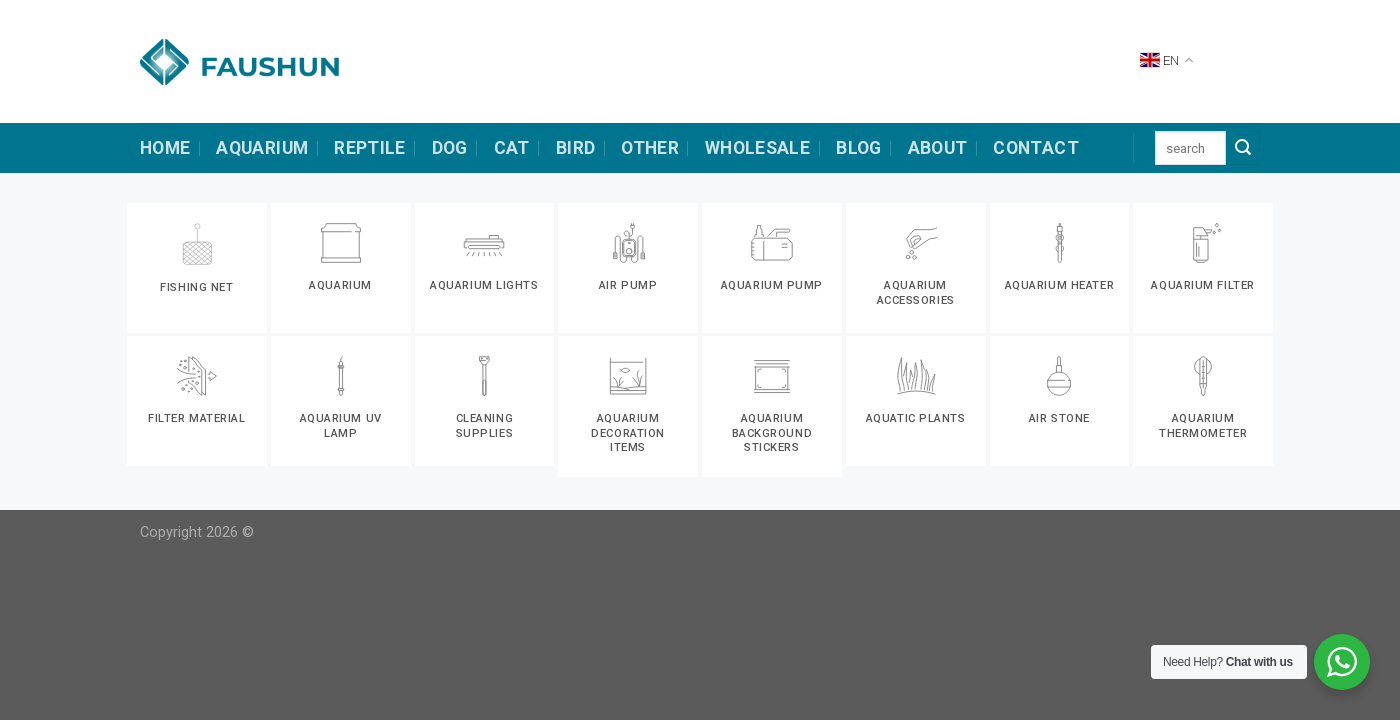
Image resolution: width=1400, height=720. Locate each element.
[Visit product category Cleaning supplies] (485, 401)
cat (512, 148)
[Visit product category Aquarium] (341, 268)
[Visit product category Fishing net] (197, 268)
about (938, 148)
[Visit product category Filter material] (197, 401)
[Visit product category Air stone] (1060, 401)
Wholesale (757, 148)
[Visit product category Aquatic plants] (916, 401)
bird (575, 148)
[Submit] (1243, 148)
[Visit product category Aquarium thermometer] (1203, 401)
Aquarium (262, 148)
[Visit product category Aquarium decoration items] (628, 406)
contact (1035, 148)
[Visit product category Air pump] (628, 268)
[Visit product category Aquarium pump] (772, 268)
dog (450, 148)
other (650, 148)
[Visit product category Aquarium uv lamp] (341, 401)
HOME (165, 148)
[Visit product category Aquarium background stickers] (772, 406)
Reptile (369, 148)
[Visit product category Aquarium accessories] (916, 268)
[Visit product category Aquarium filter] (1203, 268)
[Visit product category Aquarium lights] (485, 268)
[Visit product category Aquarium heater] (1060, 268)
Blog (858, 148)
